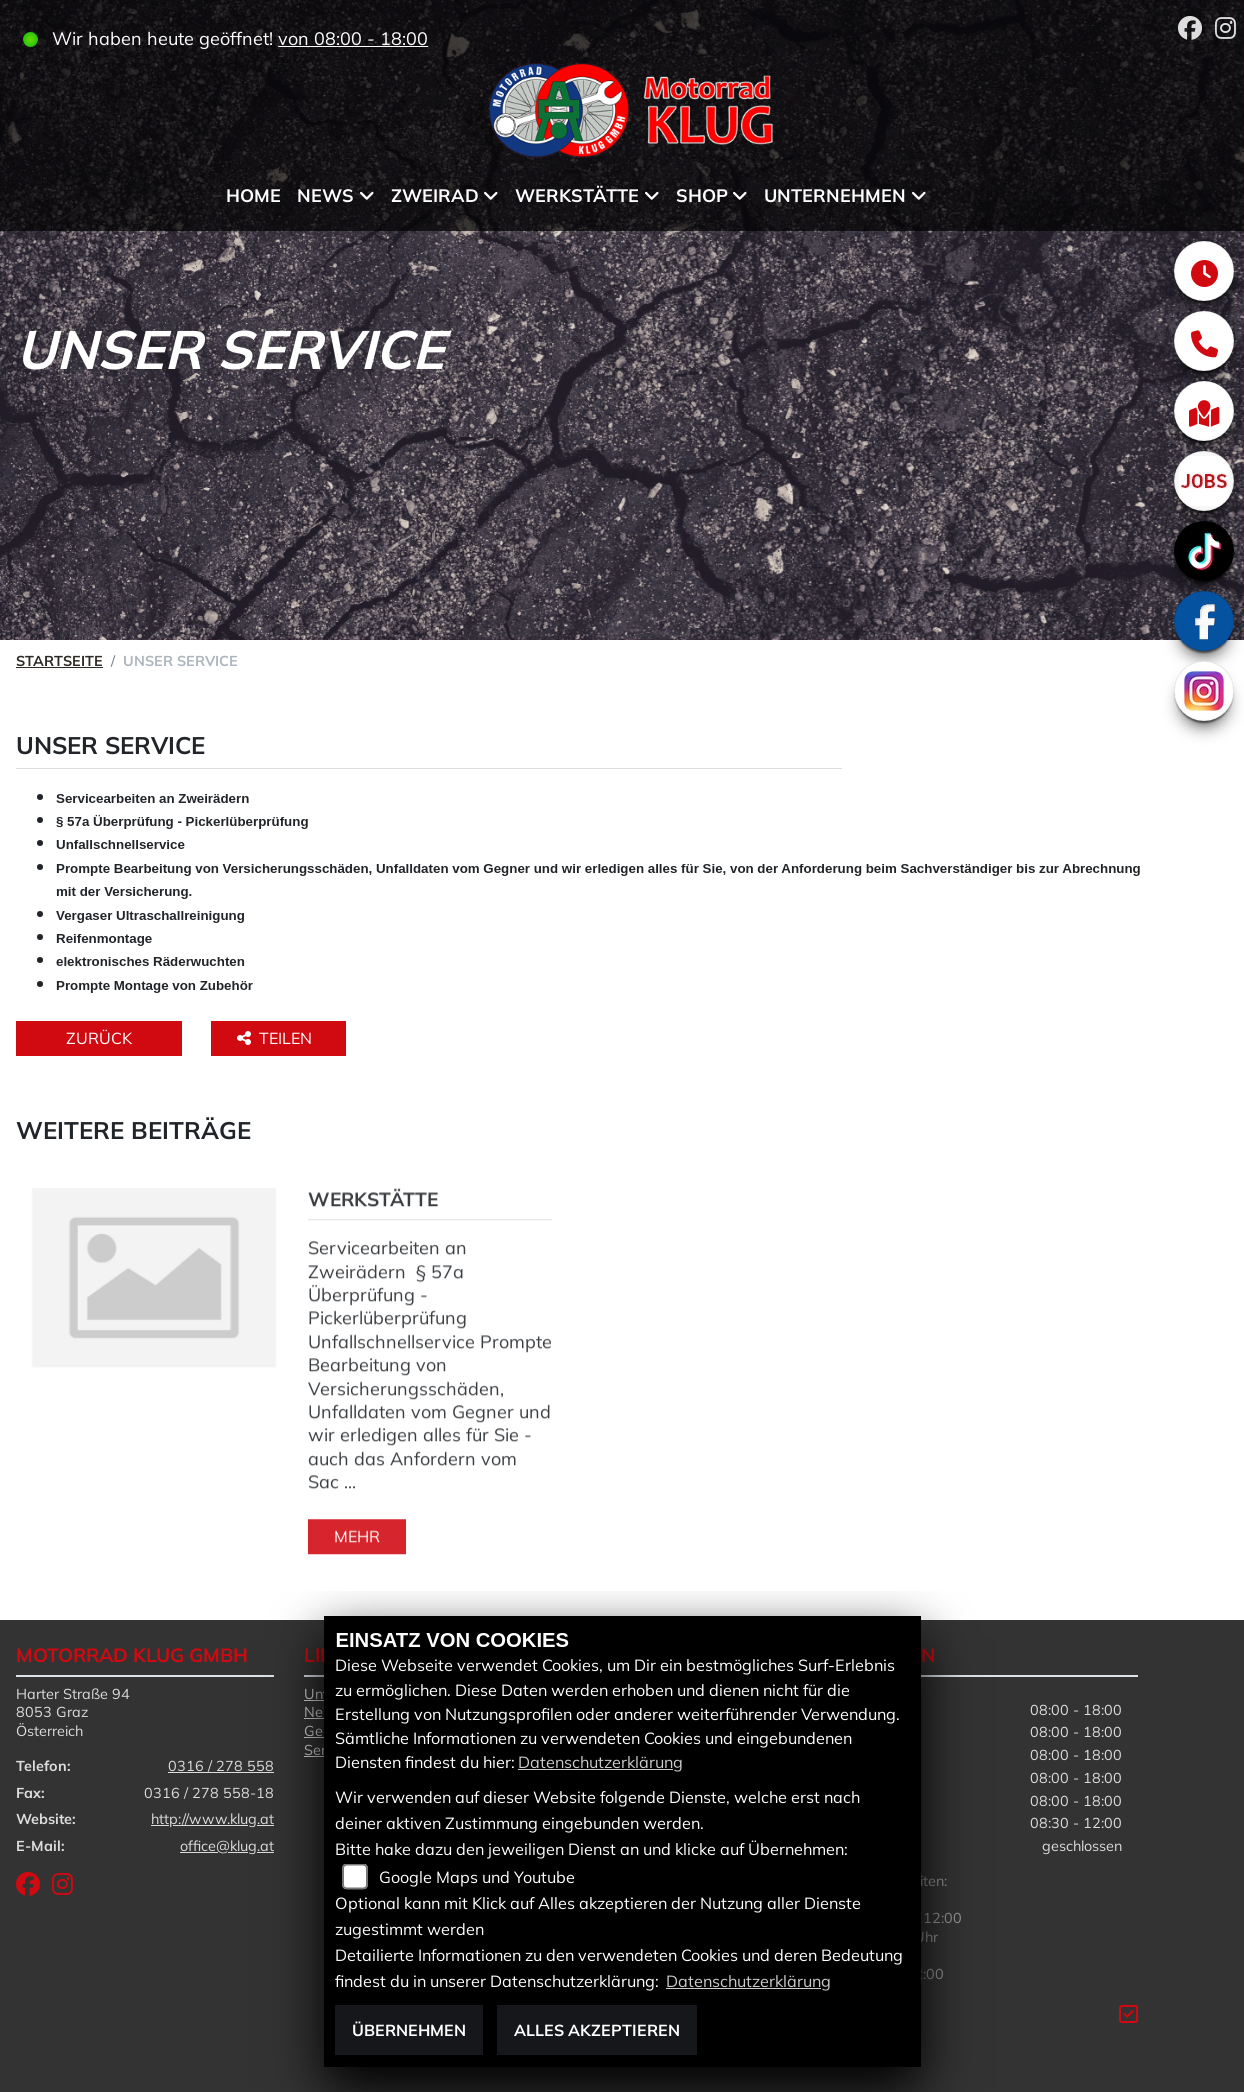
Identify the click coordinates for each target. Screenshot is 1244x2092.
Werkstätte (577, 195)
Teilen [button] (276, 1038)
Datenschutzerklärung (600, 1762)
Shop (702, 195)
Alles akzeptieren (597, 2030)
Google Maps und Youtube (477, 1877)
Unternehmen (835, 195)
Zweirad (435, 195)
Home (253, 195)
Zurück (99, 1038)
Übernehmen (409, 2030)
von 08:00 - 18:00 (353, 38)
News (325, 195)
